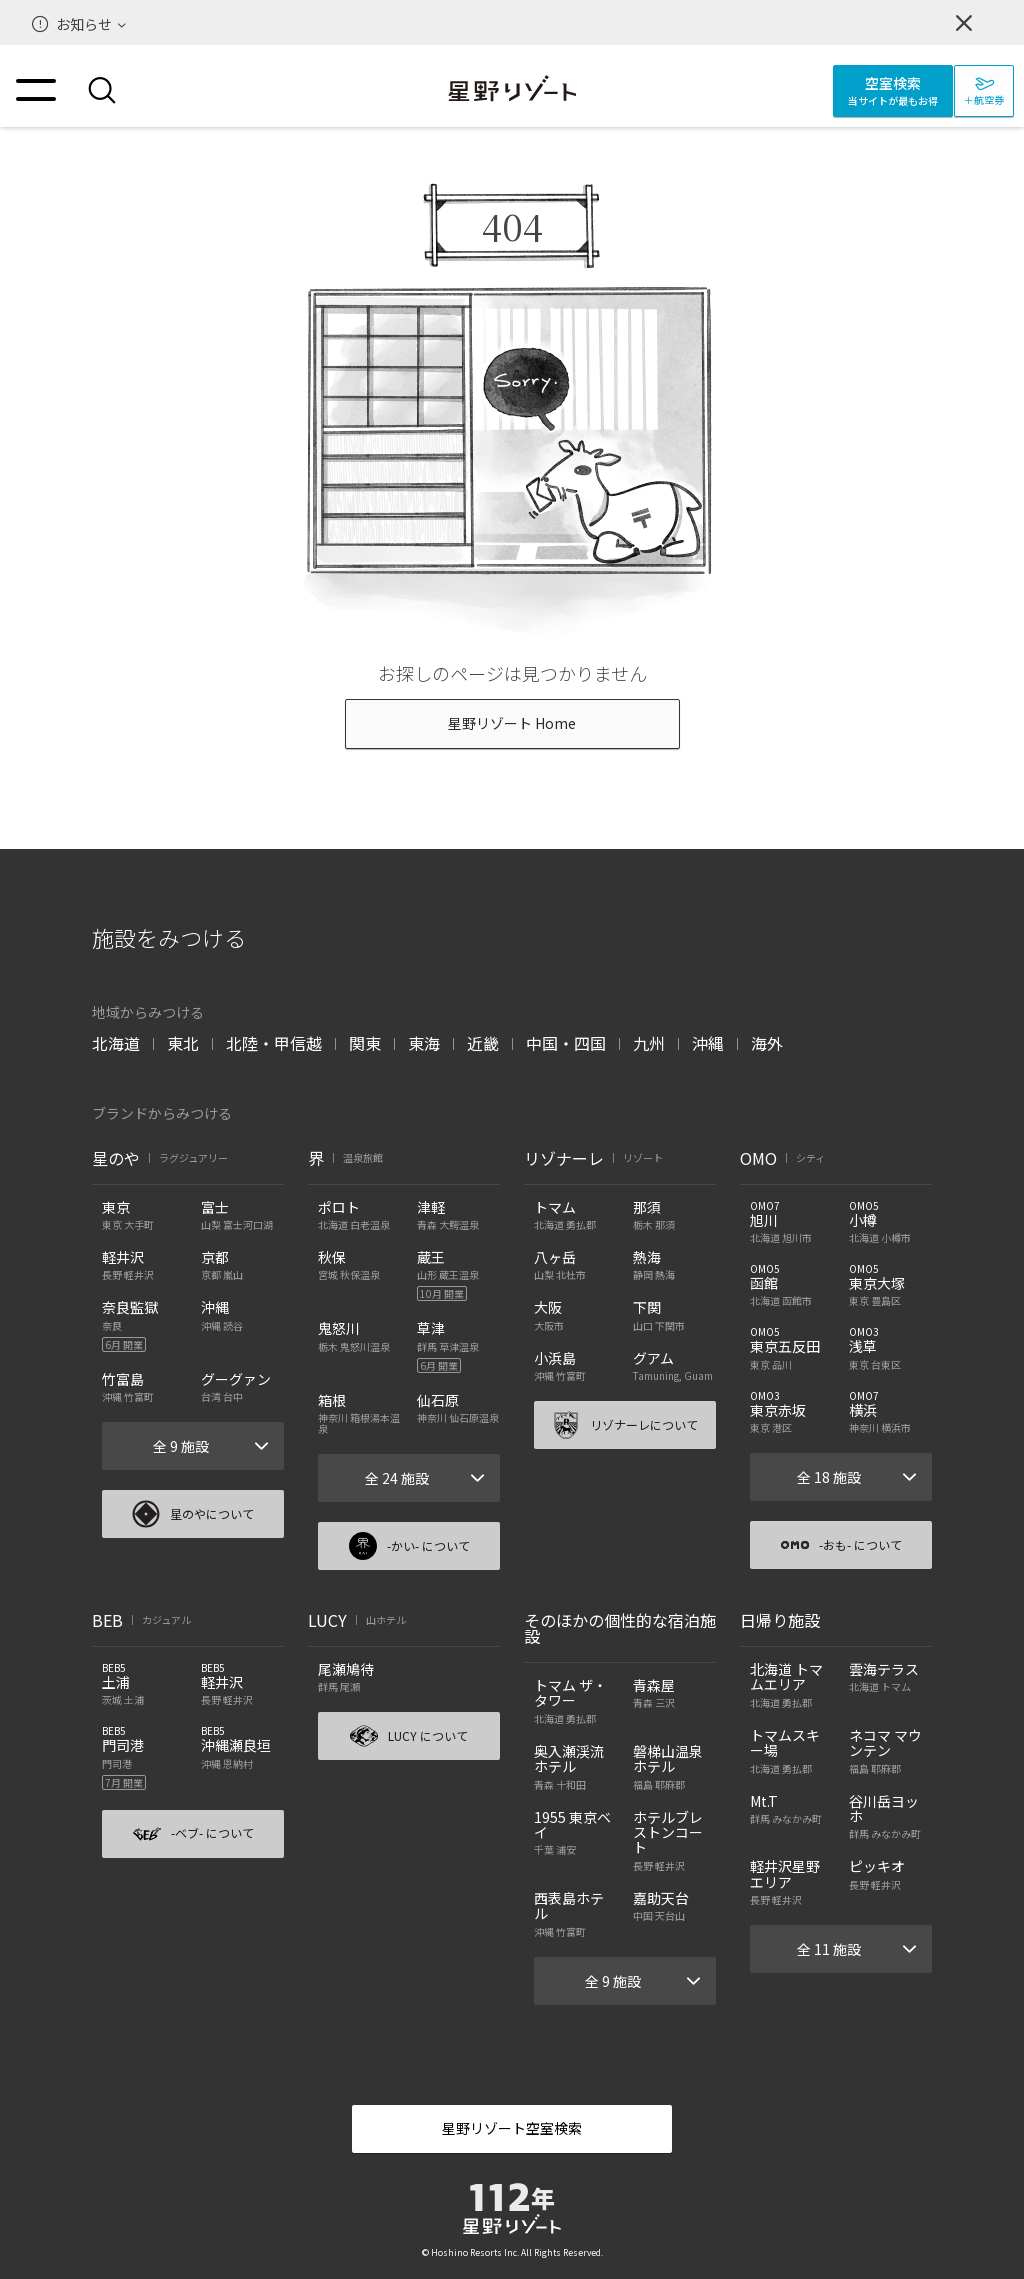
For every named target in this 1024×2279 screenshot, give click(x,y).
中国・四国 (566, 1043)
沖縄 (708, 1043)
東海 (424, 1043)
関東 (365, 1043)
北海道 (116, 1043)
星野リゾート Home (512, 723)
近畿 (483, 1043)
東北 (183, 1043)
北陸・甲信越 (274, 1043)
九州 (649, 1043)
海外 (767, 1043)
